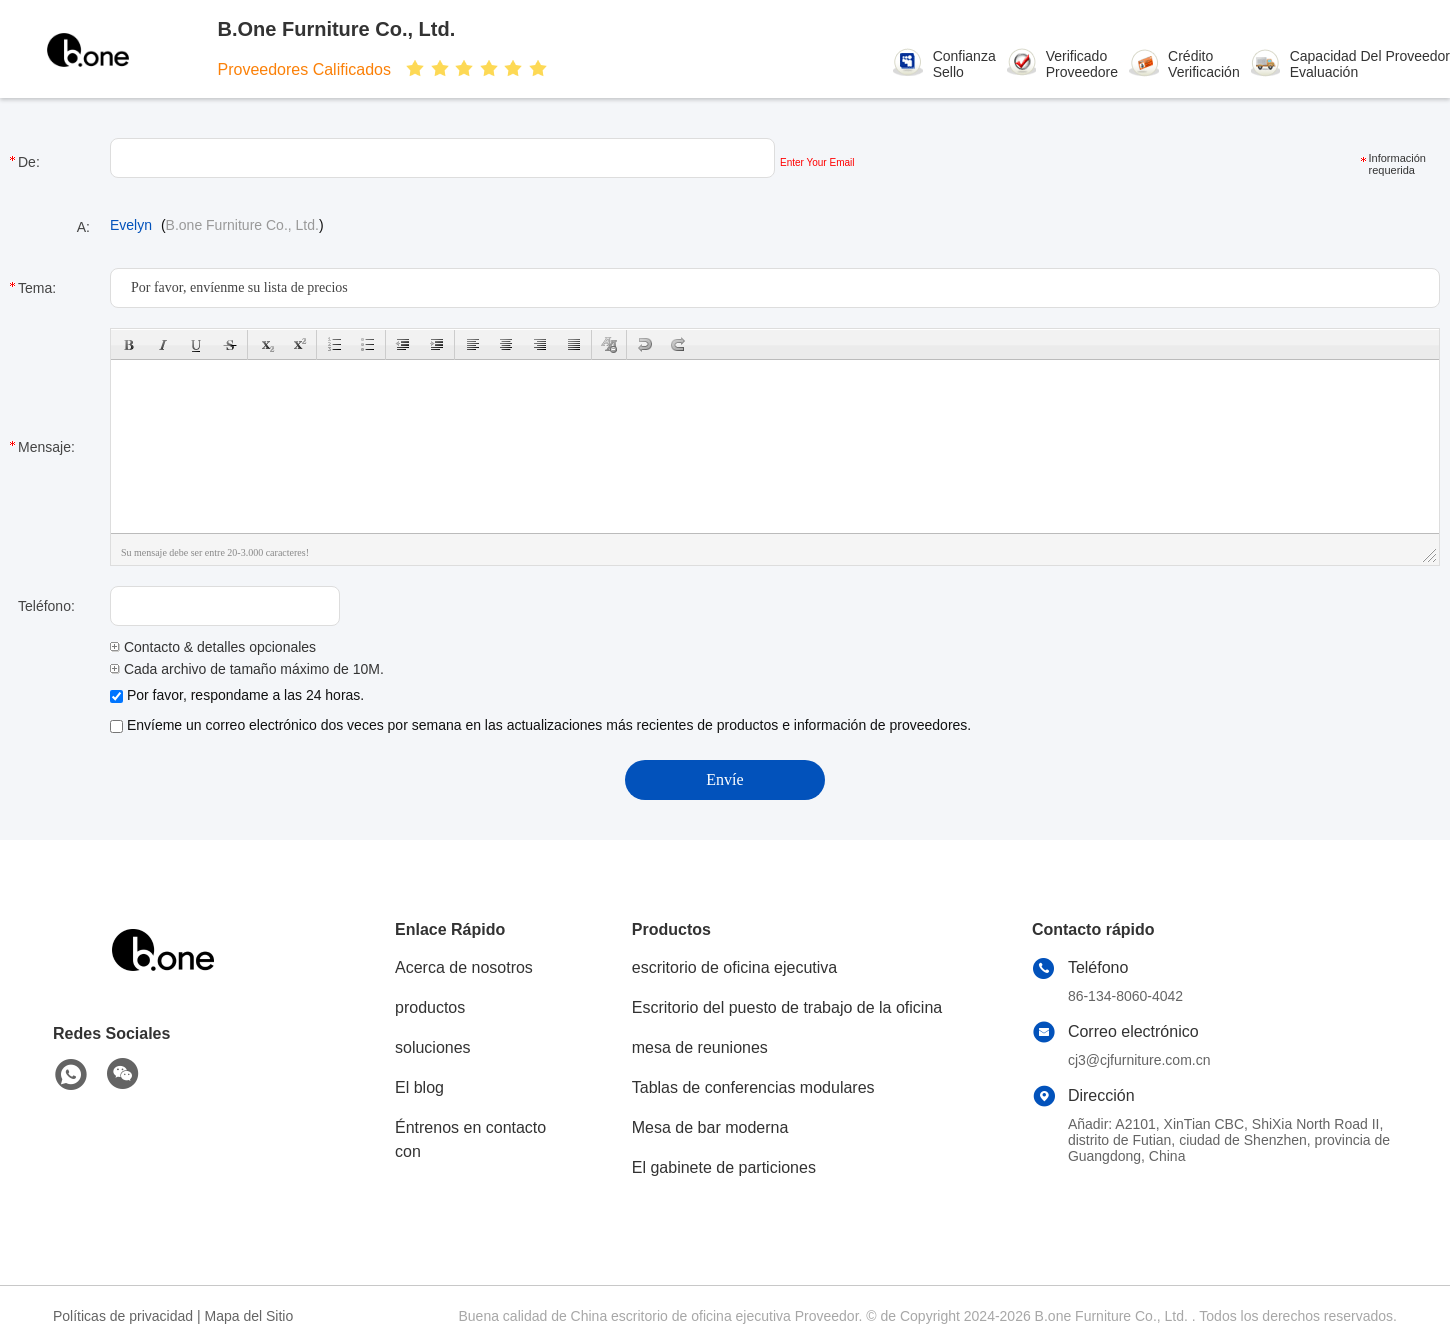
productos (430, 1007)
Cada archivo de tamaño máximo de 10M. (247, 669)
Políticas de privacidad (123, 1316)
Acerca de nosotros (464, 967)
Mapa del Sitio (249, 1316)
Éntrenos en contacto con (470, 1139)
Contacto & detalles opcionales (213, 647)
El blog (419, 1087)
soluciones (433, 1047)
